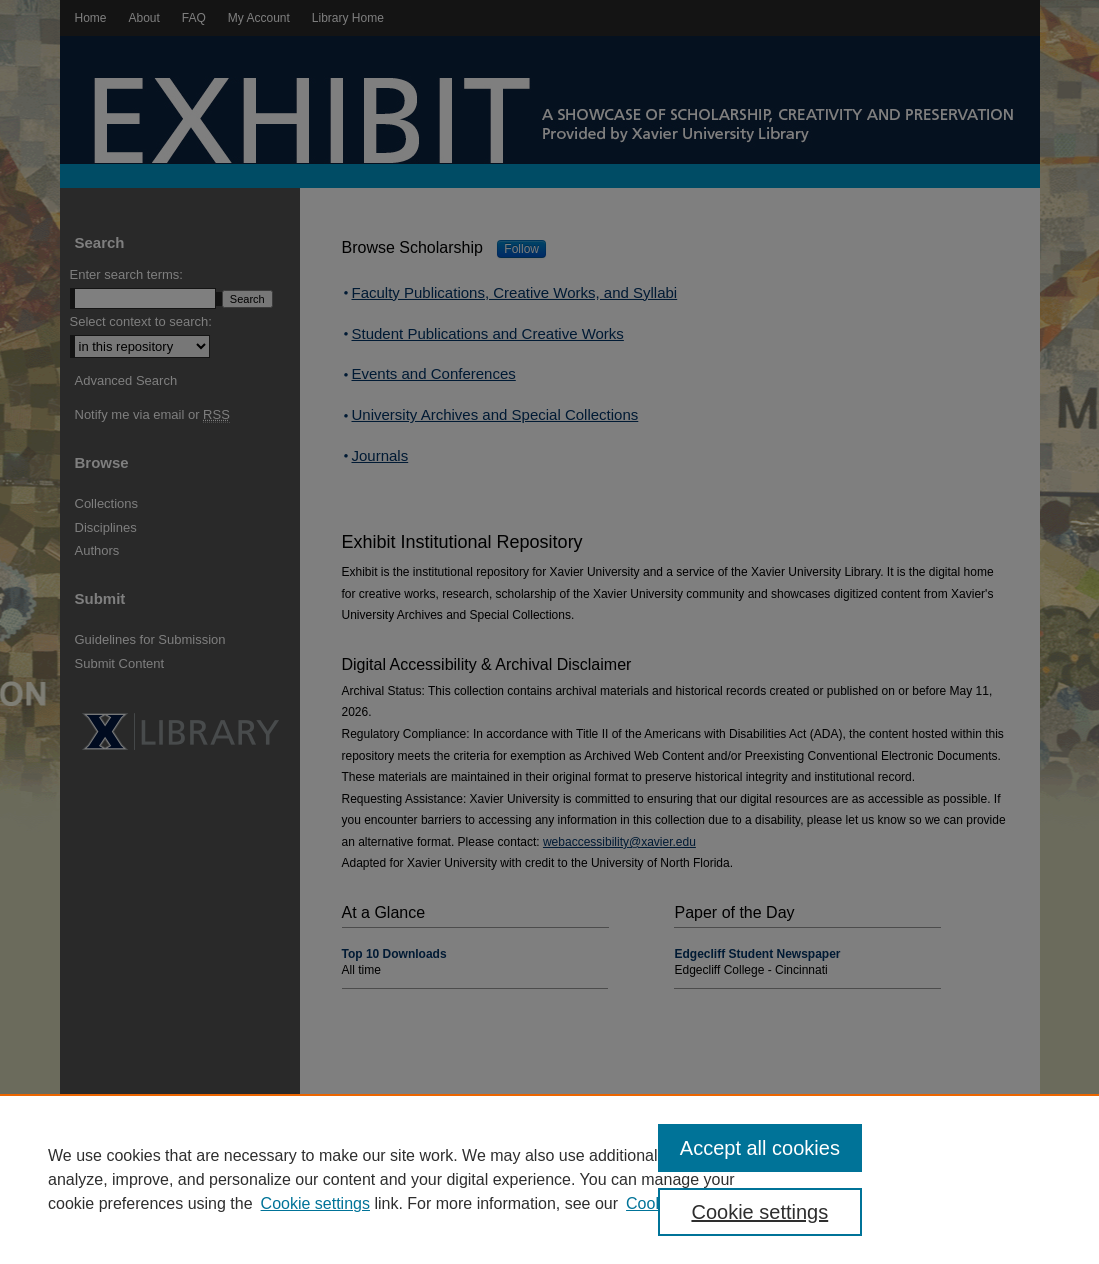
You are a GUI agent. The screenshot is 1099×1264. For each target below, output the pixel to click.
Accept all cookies (760, 1148)
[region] (549, 1179)
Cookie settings (315, 1203)
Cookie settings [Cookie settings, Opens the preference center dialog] (759, 1212)
